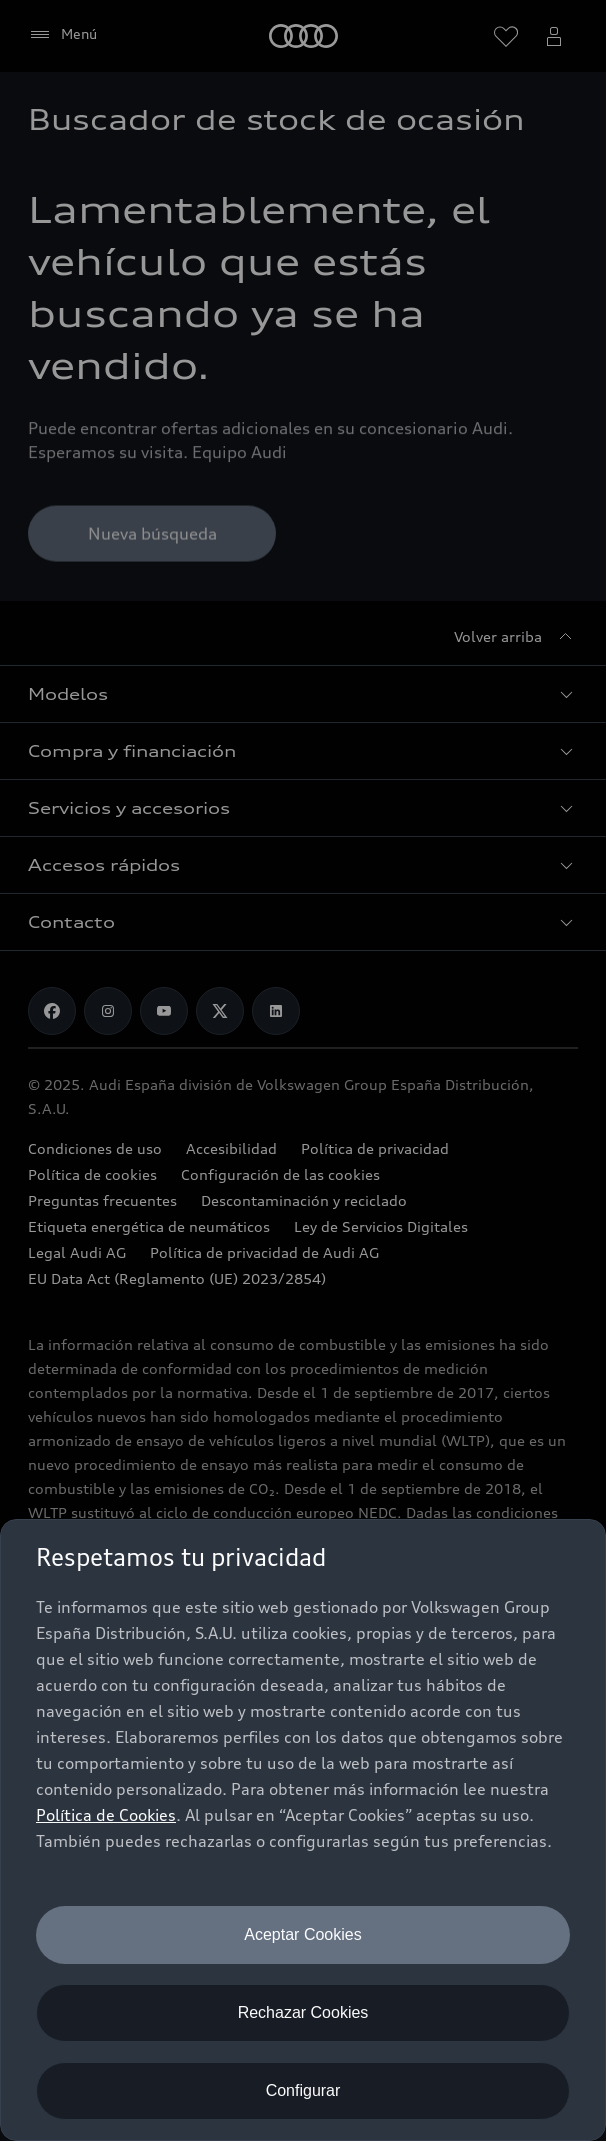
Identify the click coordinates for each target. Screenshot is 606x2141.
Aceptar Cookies (302, 1934)
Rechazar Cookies (303, 2012)
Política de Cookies (106, 1815)
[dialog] (303, 1830)
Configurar (303, 2090)
